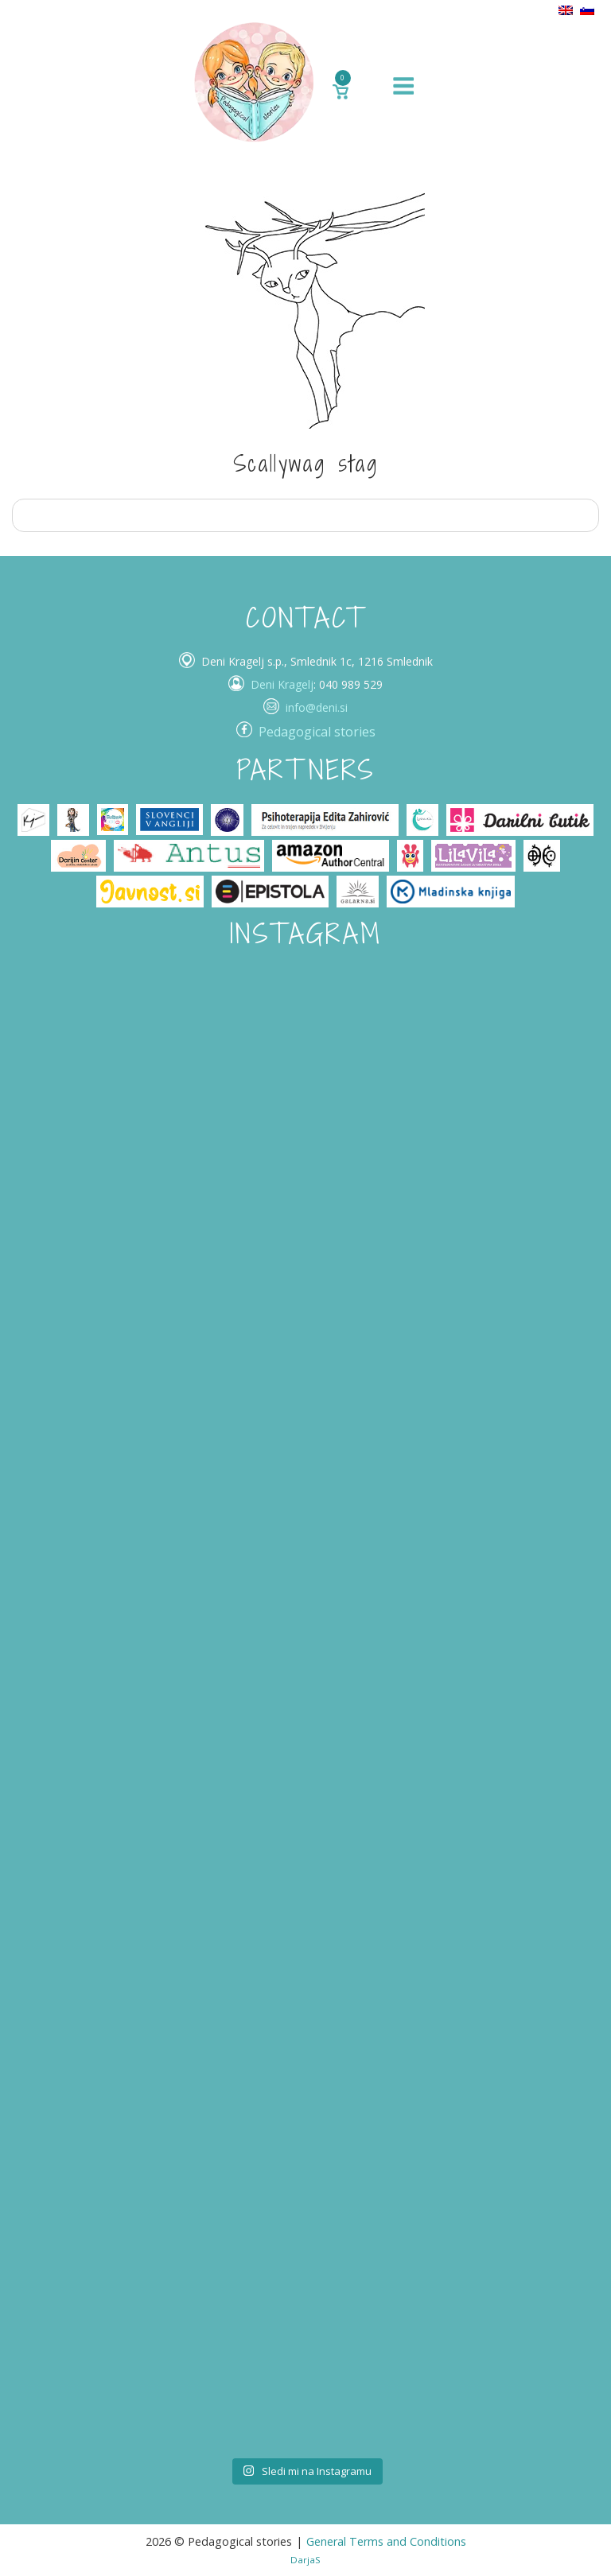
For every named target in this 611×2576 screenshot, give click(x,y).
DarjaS (305, 2560)
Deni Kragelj (282, 684)
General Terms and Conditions (386, 2541)
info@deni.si (317, 707)
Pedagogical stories (317, 731)
